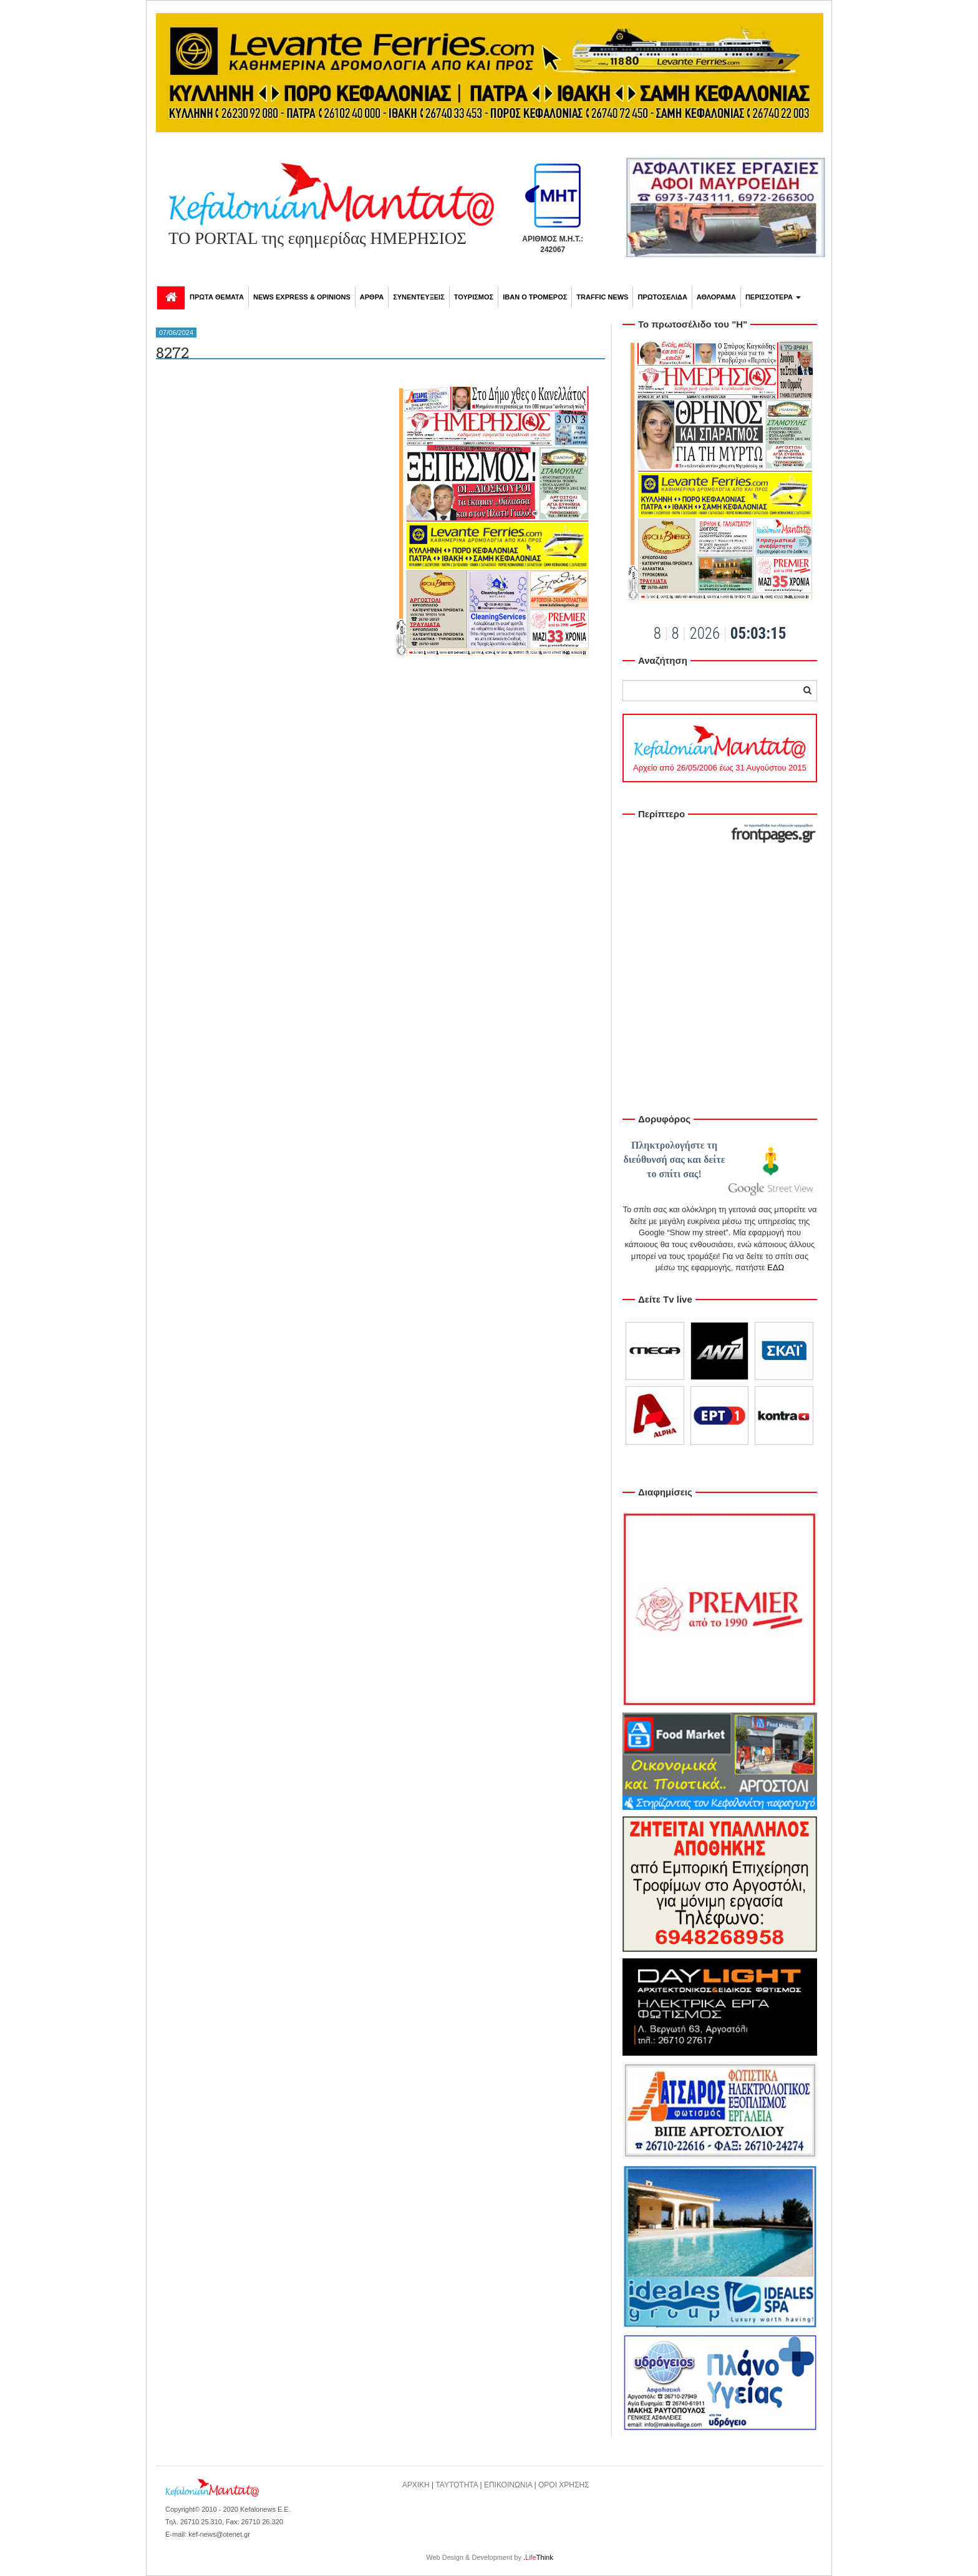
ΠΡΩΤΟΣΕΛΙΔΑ (662, 297)
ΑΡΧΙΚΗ (416, 2485)
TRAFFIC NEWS (602, 297)
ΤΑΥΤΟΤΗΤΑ (456, 2485)
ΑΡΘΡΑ (372, 297)
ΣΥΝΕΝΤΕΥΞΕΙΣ (419, 297)
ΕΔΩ (775, 1267)
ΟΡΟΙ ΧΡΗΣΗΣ (563, 2485)
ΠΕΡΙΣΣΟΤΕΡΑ (773, 297)
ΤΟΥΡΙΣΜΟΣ (473, 297)
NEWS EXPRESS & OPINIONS (302, 297)
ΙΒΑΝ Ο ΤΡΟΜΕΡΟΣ (535, 297)
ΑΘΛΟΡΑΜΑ (716, 297)
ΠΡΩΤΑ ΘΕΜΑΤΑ (217, 297)
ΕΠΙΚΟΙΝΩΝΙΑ (508, 2485)
